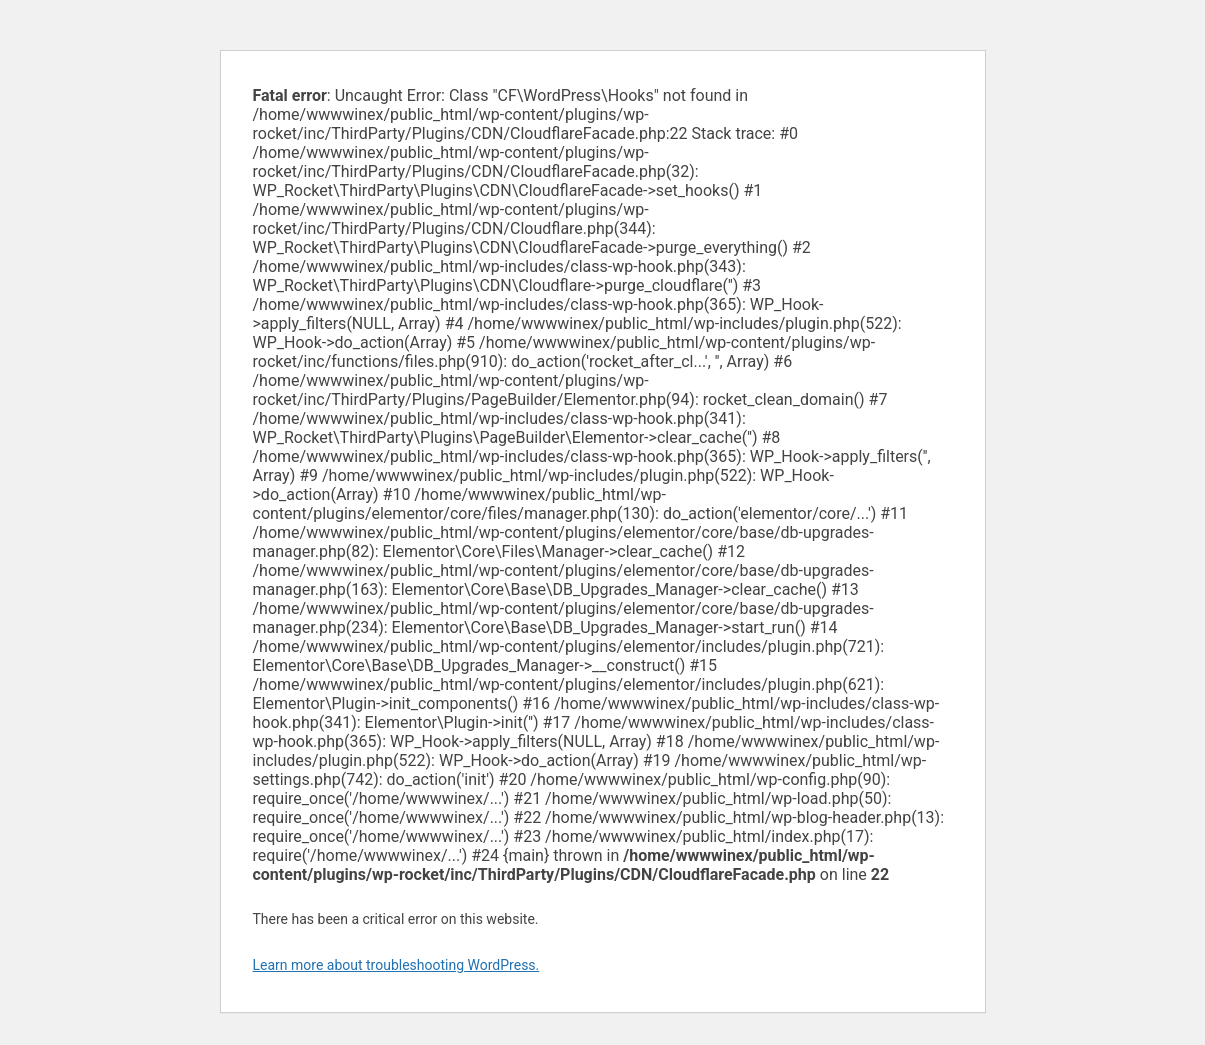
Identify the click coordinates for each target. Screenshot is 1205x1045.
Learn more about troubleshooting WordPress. (396, 965)
